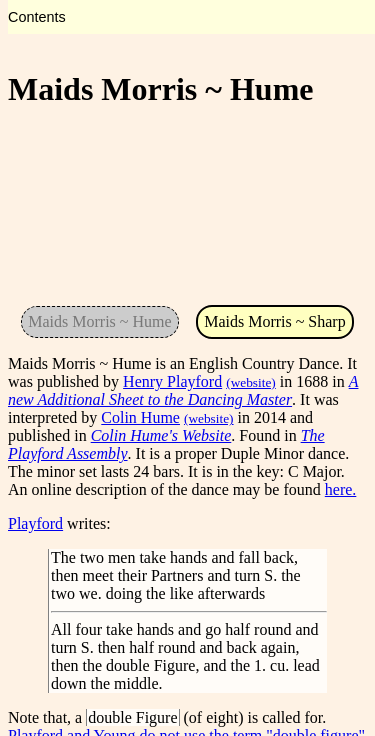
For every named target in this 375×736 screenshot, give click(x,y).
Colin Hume (140, 417)
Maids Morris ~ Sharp (275, 321)
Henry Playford (172, 381)
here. (341, 489)
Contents (37, 17)
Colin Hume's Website (161, 435)
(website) (251, 382)
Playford (35, 523)
